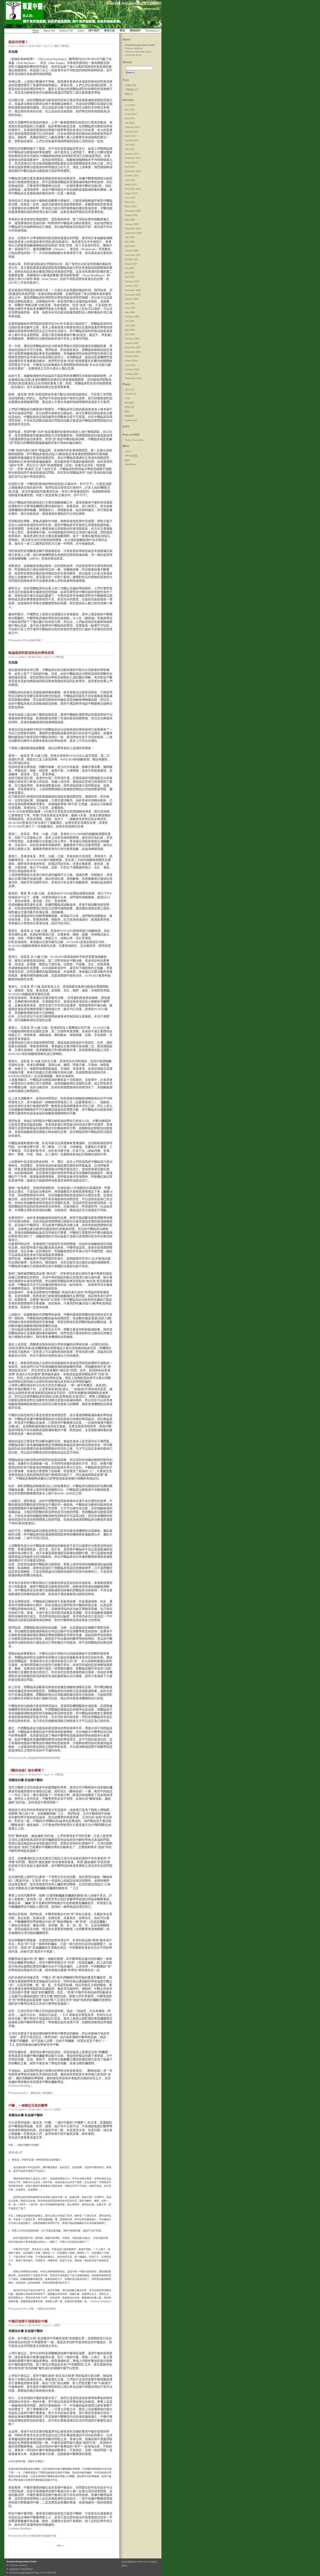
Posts (127, 440)
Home (35, 30)
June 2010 (130, 197)
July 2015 (129, 123)
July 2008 (129, 237)
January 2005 (131, 343)
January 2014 (131, 140)
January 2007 (131, 285)
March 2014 (131, 136)
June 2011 (130, 180)
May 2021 (130, 109)
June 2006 (130, 308)
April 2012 (130, 167)
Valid (131, 455)
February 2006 (132, 316)
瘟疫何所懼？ (18, 42)
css (37, 2572)
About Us (49, 30)
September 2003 (133, 378)
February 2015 (132, 127)
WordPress (130, 464)
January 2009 (131, 224)
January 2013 (131, 153)
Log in (128, 451)
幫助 (122, 30)
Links (81, 30)
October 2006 (131, 299)
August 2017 (131, 114)
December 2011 (133, 171)
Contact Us (66, 30)
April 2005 (130, 334)
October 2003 (131, 374)
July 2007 (129, 268)
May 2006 (130, 312)
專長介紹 (109, 30)
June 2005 (130, 325)
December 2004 (133, 347)
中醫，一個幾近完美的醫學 (28, 2105)
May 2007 (130, 272)
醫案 (56, 46)
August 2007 (131, 264)
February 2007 (132, 281)
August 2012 (131, 162)
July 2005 (129, 321)
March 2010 (131, 206)
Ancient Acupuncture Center (133, 3)
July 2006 (129, 303)
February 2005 (132, 338)
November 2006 (133, 294)
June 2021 (130, 105)
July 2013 (129, 144)
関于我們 (94, 30)
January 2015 (131, 131)
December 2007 (133, 255)
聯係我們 (135, 30)
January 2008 (131, 250)
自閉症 (57, 2109)
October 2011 (131, 175)
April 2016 (130, 118)
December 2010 (133, 189)
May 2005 (130, 330)
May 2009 (130, 219)
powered (14, 2569)
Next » (60, 2545)
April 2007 (130, 277)
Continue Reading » (20, 2085)
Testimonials (152, 30)
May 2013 (130, 149)
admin (22, 46)
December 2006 (133, 290)
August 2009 (131, 215)
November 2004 (133, 352)
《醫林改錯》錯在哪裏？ (26, 1770)
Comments (137, 440)
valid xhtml (25, 2572)
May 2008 (130, 242)
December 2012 (133, 158)
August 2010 (131, 193)
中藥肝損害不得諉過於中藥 (28, 2321)
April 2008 (130, 246)
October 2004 (131, 356)
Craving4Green (129, 2561)
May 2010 (130, 202)
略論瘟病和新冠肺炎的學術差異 (31, 653)
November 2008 (133, 228)
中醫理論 (64, 46)
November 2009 (133, 211)
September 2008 (133, 233)
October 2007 (131, 259)
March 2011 (131, 184)
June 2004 (130, 365)
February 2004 (132, 369)
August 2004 (131, 360)
